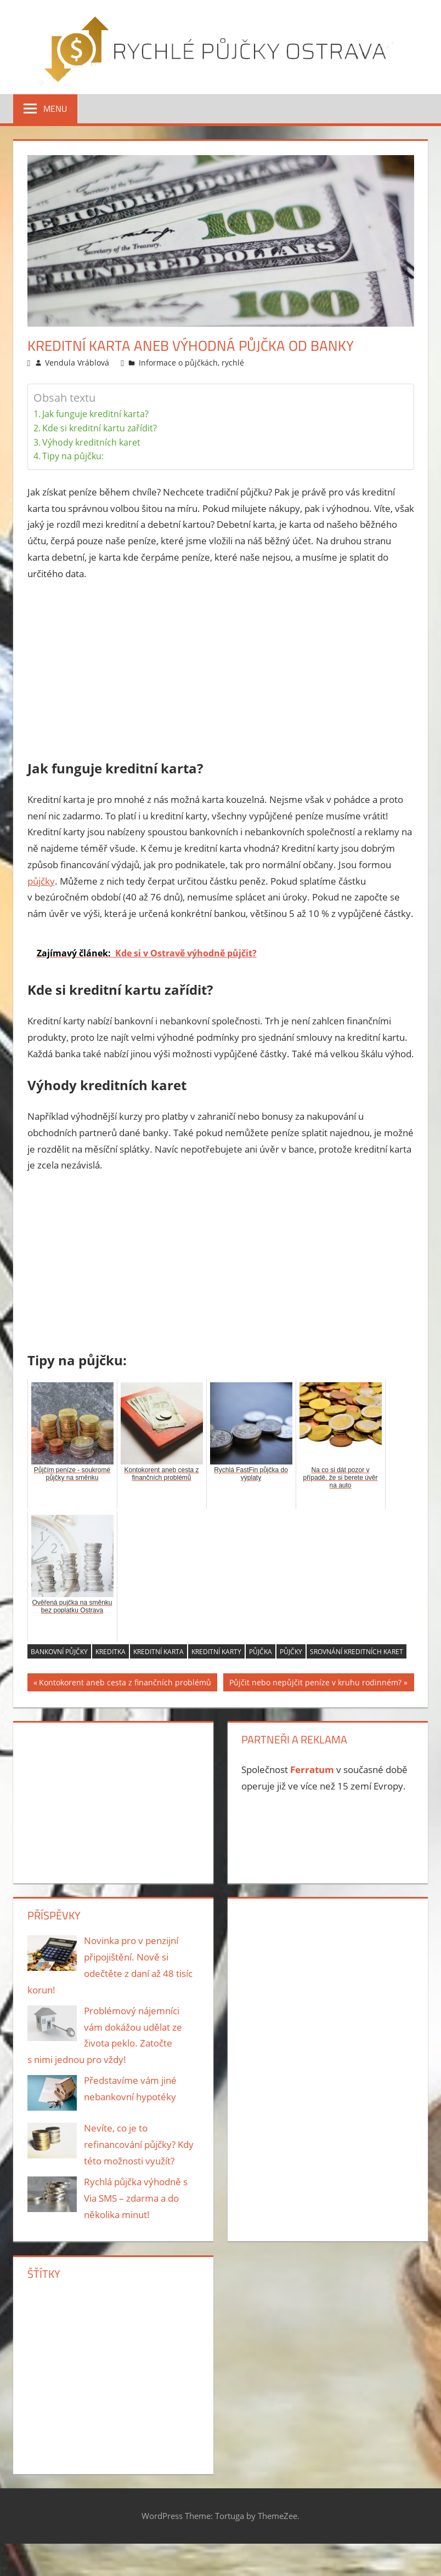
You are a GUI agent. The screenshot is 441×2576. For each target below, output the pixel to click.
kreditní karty (216, 1651)
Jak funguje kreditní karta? (95, 414)
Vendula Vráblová (77, 362)
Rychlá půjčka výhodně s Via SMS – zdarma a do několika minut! (136, 2198)
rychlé (233, 362)
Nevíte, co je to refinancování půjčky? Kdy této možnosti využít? (139, 2144)
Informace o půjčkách (178, 362)
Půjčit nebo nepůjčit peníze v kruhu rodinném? (315, 1684)
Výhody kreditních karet (91, 442)
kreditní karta (158, 1651)
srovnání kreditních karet (356, 1651)
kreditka (110, 1651)
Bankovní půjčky (59, 1651)
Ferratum (312, 1769)
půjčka (260, 1651)
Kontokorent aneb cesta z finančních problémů (125, 1684)
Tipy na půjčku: (73, 456)
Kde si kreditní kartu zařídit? (99, 428)
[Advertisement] (221, 672)
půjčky (41, 881)
